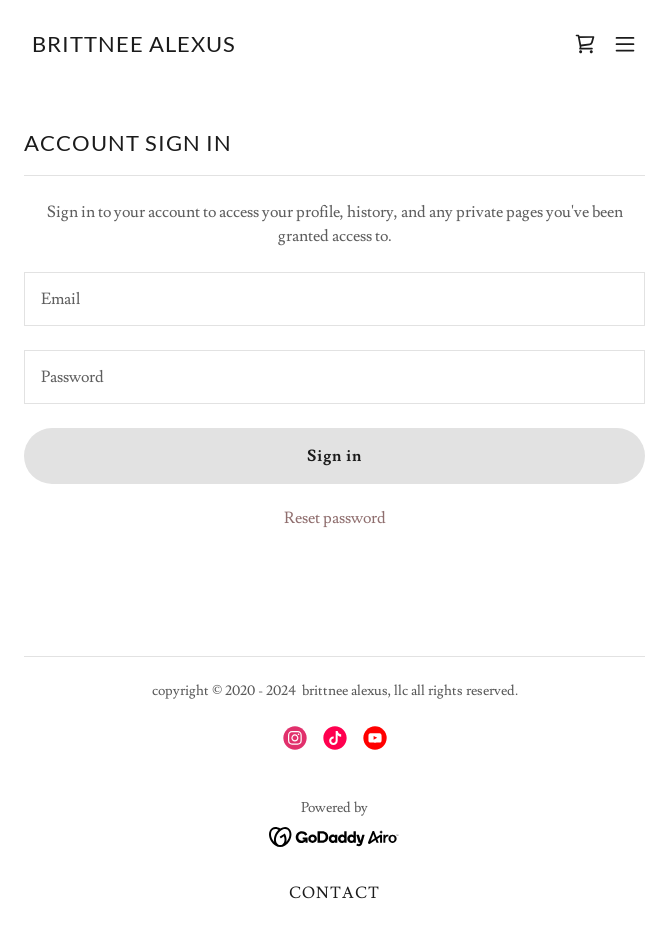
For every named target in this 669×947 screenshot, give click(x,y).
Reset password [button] (335, 518)
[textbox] (334, 299)
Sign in (334, 456)
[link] (134, 47)
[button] (625, 44)
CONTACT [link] (334, 893)
